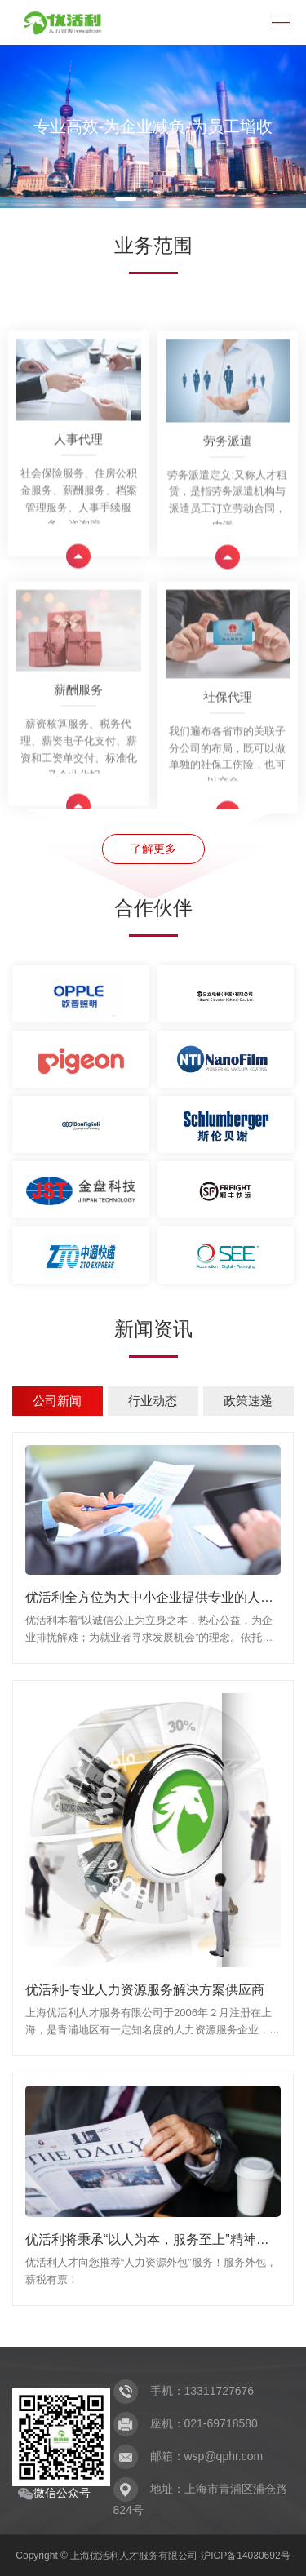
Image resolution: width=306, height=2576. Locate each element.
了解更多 (153, 848)
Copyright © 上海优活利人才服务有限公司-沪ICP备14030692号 (153, 2555)
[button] (125, 199)
